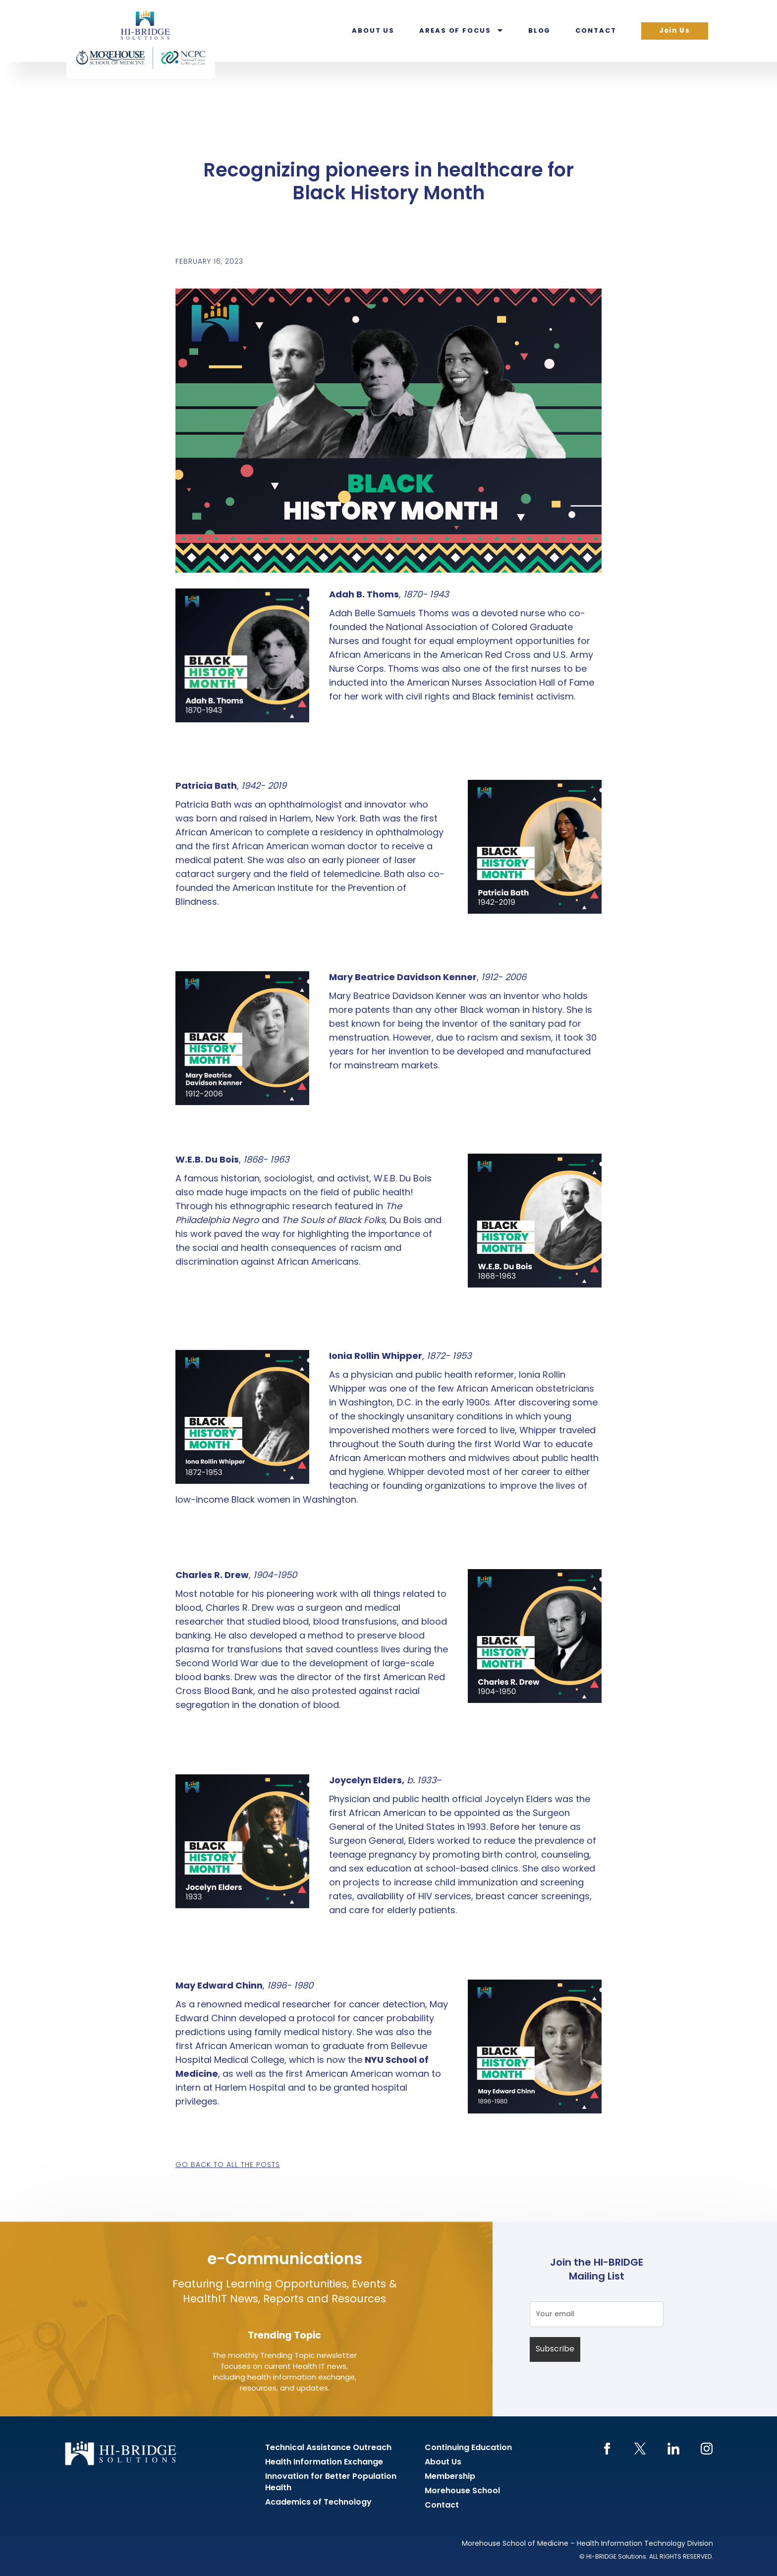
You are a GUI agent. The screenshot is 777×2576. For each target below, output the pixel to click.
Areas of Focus (455, 31)
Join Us (674, 31)
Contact (595, 31)
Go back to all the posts (227, 2165)
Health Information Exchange (324, 2462)
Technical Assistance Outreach (328, 2448)
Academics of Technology (318, 2503)
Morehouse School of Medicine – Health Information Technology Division (587, 2544)
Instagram (706, 2449)
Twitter (640, 2449)
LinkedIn (673, 2449)
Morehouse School (462, 2491)
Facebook (606, 2449)
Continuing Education (468, 2448)
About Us (373, 31)
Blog (539, 31)
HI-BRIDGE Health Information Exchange (140, 39)
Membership (450, 2477)
